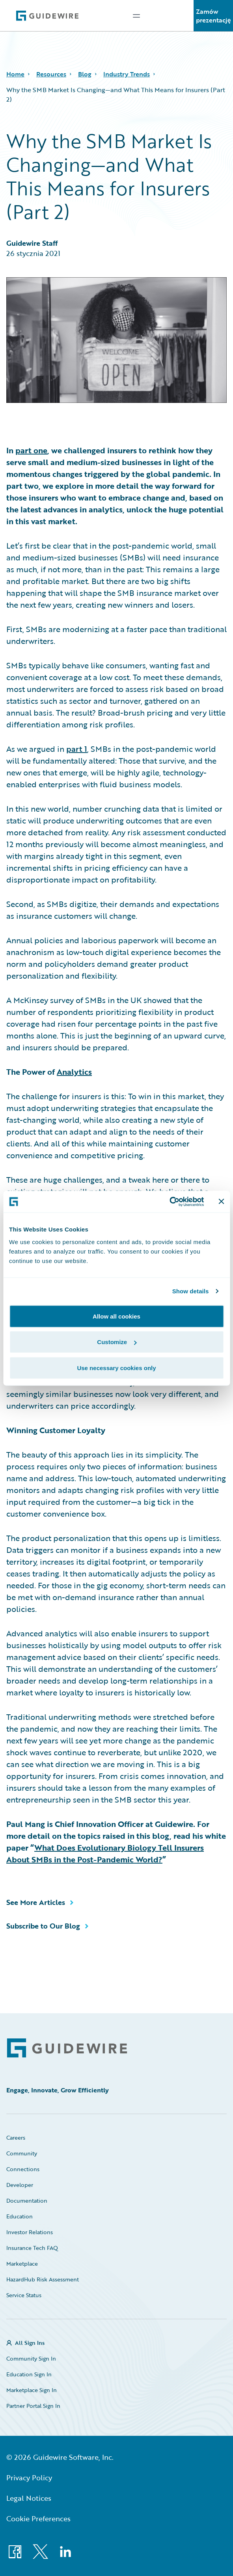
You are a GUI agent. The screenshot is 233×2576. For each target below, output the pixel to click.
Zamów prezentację (213, 16)
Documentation (26, 2200)
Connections (22, 2169)
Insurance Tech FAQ (32, 2248)
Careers (15, 2137)
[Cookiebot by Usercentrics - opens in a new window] (169, 1201)
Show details (190, 1291)
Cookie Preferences (38, 2518)
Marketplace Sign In (31, 2390)
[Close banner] (221, 1201)
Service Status (23, 2295)
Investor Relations (29, 2232)
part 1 (76, 749)
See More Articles (35, 1902)
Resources (51, 74)
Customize (116, 1342)
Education (19, 2216)
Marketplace (22, 2263)
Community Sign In (31, 2358)
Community (21, 2153)
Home (15, 74)
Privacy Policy (29, 2477)
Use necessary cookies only (116, 1367)
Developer (19, 2185)
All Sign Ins (30, 2343)
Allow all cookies (116, 1316)
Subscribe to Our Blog (43, 1926)
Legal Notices (28, 2498)
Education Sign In (29, 2374)
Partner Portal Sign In (33, 2406)
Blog (84, 74)
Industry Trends (126, 74)
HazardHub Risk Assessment (42, 2279)
